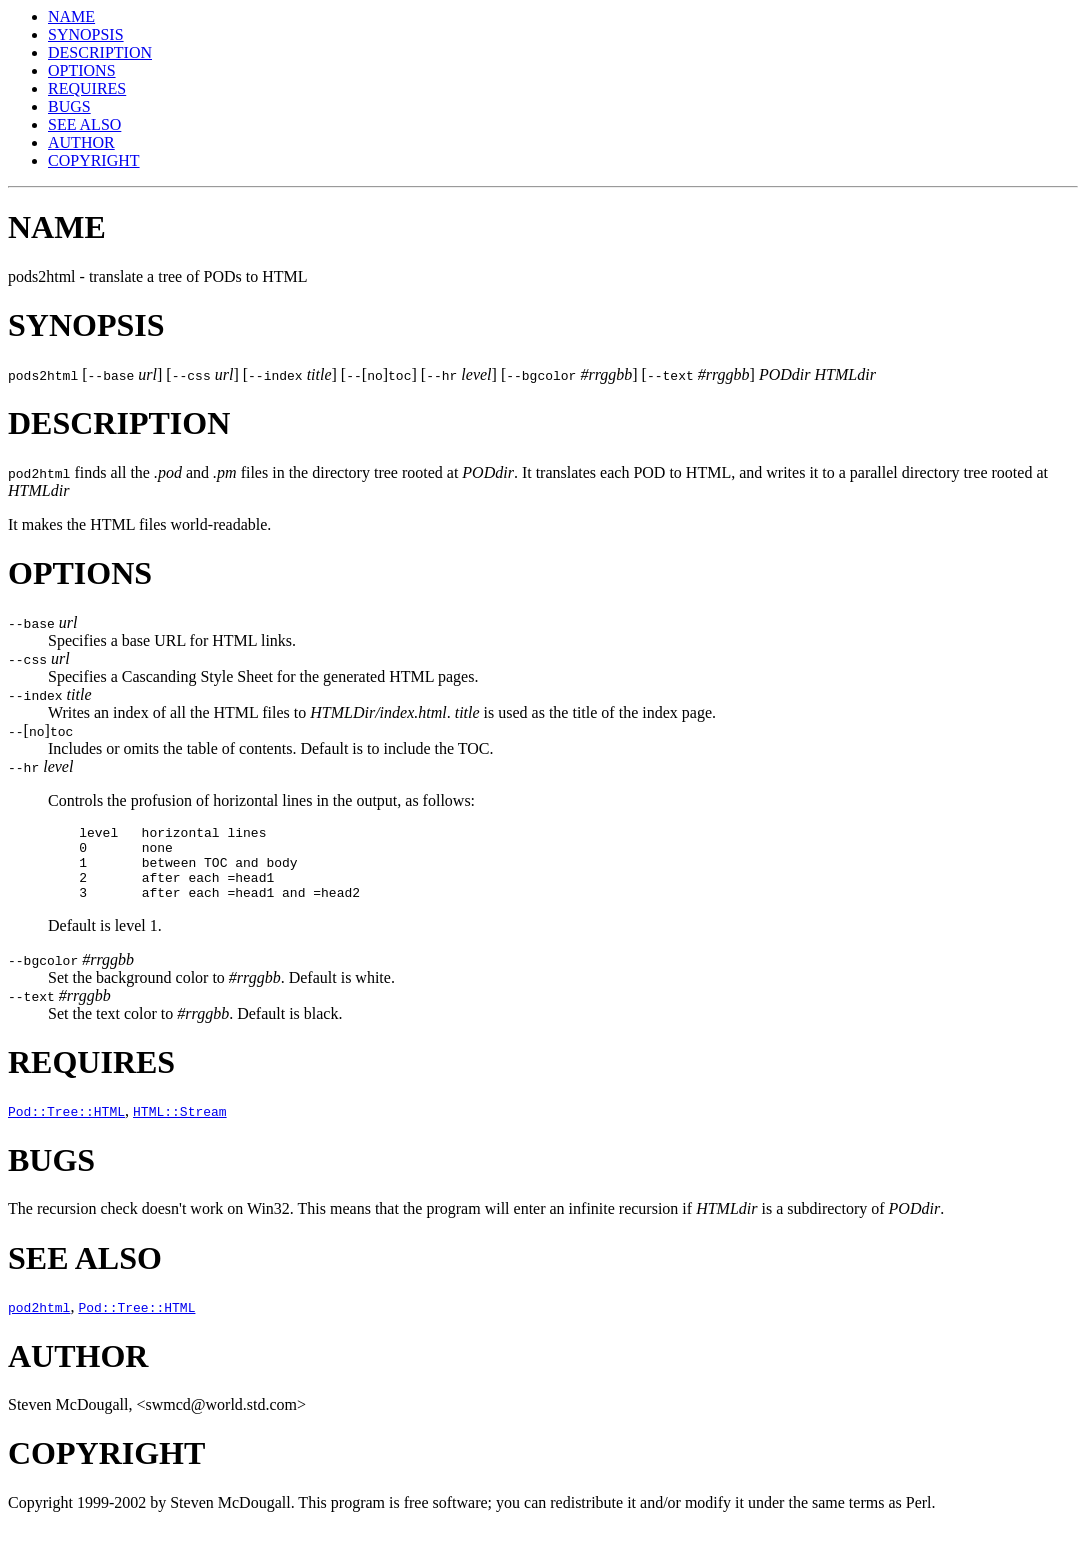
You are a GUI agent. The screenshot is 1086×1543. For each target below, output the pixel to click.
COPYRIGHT (94, 160)
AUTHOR (81, 142)
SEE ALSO (84, 124)
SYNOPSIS (86, 34)
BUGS (69, 106)
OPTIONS (82, 70)
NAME (71, 16)
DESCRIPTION (100, 52)
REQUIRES (87, 88)
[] (40, 730)
